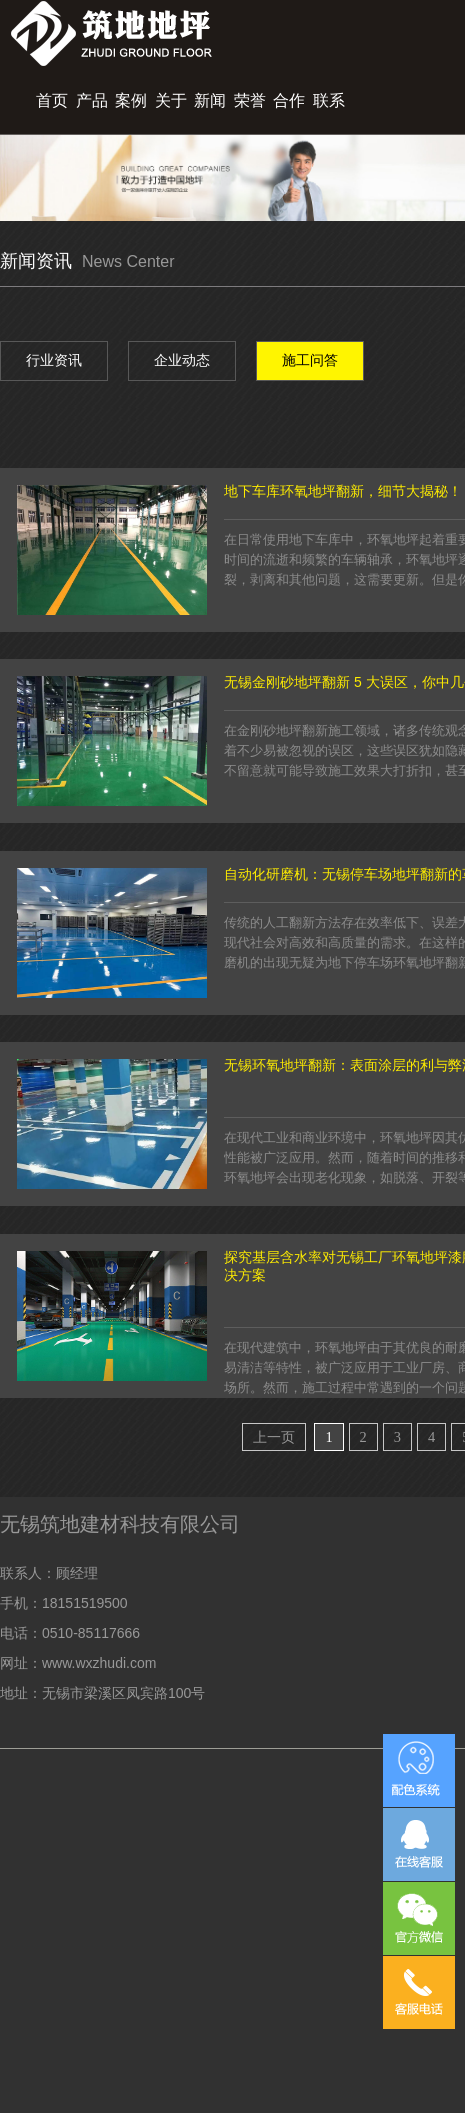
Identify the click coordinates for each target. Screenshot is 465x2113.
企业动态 (182, 360)
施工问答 (310, 360)
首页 (52, 100)
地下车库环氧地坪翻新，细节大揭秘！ (343, 491)
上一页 (274, 1437)
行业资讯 (54, 360)
